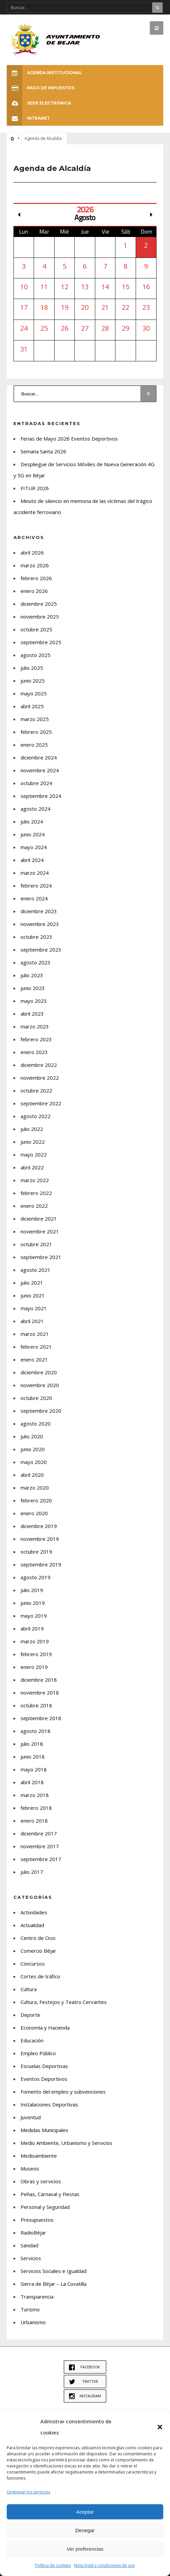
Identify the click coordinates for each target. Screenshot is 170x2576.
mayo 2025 (34, 693)
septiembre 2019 (41, 1564)
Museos (30, 2168)
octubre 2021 (36, 1244)
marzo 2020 (35, 1487)
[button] (160, 2427)
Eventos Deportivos (44, 2078)
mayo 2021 (34, 1308)
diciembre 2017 (39, 1833)
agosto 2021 (35, 1269)
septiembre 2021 (41, 1257)
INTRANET (28, 118)
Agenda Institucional (44, 72)
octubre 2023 (36, 936)
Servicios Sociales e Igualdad (54, 2271)
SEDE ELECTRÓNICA (39, 103)
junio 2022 (33, 1141)
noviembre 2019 (40, 1538)
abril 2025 (32, 706)
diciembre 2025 (39, 603)
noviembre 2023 (40, 924)
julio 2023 (32, 975)
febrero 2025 (36, 731)
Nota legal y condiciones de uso (104, 2565)
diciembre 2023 (39, 911)
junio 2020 (33, 1449)
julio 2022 (32, 1129)
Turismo (30, 2309)
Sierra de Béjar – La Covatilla (54, 2283)
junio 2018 (33, 1756)
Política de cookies (53, 2565)
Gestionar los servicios (28, 2492)
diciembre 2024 (39, 757)
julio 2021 (32, 1282)
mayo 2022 (34, 1154)
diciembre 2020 (39, 1372)
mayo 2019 (34, 1615)
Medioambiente (39, 2155)
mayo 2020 (34, 1462)
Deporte (30, 2014)
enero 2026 (34, 591)
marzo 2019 (35, 1641)
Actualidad (32, 1925)
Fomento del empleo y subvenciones (63, 2091)
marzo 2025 (35, 719)
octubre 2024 (36, 783)
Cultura (29, 1989)
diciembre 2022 (39, 1064)
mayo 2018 (34, 1769)
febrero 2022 (36, 1193)
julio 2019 (32, 1590)
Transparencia (37, 2296)
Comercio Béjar (38, 1950)
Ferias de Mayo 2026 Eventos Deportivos (69, 438)
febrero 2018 (36, 1807)
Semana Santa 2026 (43, 451)
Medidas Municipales (44, 2130)
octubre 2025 (36, 629)
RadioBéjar (33, 2232)
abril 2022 (32, 1167)
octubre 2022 (36, 1090)
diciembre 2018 (39, 1679)
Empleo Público (38, 2053)
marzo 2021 (35, 1333)
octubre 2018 (36, 1705)
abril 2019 (32, 1628)
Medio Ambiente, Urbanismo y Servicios (66, 2142)
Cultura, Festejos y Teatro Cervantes (64, 2002)
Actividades (34, 1912)
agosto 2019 (35, 1577)
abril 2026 (32, 552)
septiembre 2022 (41, 1103)
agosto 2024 (35, 808)
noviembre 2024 (40, 770)
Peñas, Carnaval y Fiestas (50, 2194)
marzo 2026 (35, 565)
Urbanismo (33, 2322)
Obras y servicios (41, 2181)
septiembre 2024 (41, 795)
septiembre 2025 (41, 642)
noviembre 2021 (40, 1231)
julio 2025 (32, 667)
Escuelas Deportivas (44, 2066)
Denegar (85, 2530)
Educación (32, 2040)
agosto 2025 (35, 655)
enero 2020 (34, 1513)
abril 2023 (32, 1013)
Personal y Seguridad (45, 2207)
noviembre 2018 (40, 1692)
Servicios (31, 2258)
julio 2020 (32, 1436)
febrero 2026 (36, 578)
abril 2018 (32, 1782)
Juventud (31, 2117)
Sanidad (29, 2245)
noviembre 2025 (40, 616)
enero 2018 (34, 1820)
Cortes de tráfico (40, 1976)
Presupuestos (37, 2219)
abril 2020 (32, 1474)
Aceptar (85, 2512)
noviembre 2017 (40, 1846)
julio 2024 (32, 821)
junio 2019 (33, 1602)
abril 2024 (32, 860)
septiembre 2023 (41, 949)
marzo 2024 (35, 872)
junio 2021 (33, 1295)
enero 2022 (34, 1205)
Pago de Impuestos (40, 87)
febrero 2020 (36, 1500)
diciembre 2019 (39, 1526)
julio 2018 (32, 1743)
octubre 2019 (36, 1551)
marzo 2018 (35, 1795)
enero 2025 (34, 744)
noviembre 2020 (40, 1385)
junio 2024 (33, 834)
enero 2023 (34, 1052)
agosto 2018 (35, 1731)
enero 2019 (34, 1667)
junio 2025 (33, 680)
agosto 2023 (35, 962)
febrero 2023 (36, 1039)
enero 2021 (34, 1359)
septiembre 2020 (41, 1410)
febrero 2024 (36, 885)
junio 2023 (33, 988)
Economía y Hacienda (45, 2027)
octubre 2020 (36, 1398)
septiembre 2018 (41, 1718)
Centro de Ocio (38, 1938)
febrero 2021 (36, 1346)
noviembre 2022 (40, 1077)
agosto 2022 (35, 1116)
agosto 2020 (35, 1423)
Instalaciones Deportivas (49, 2104)
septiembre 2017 (41, 1859)
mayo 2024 (34, 847)
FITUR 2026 (35, 488)
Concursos (33, 1963)
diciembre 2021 (39, 1218)
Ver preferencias (85, 2549)
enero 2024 (34, 898)
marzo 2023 (35, 1026)
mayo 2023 (34, 1000)
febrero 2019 (36, 1654)
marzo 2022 (35, 1180)
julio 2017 (32, 1871)
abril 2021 (32, 1321)
